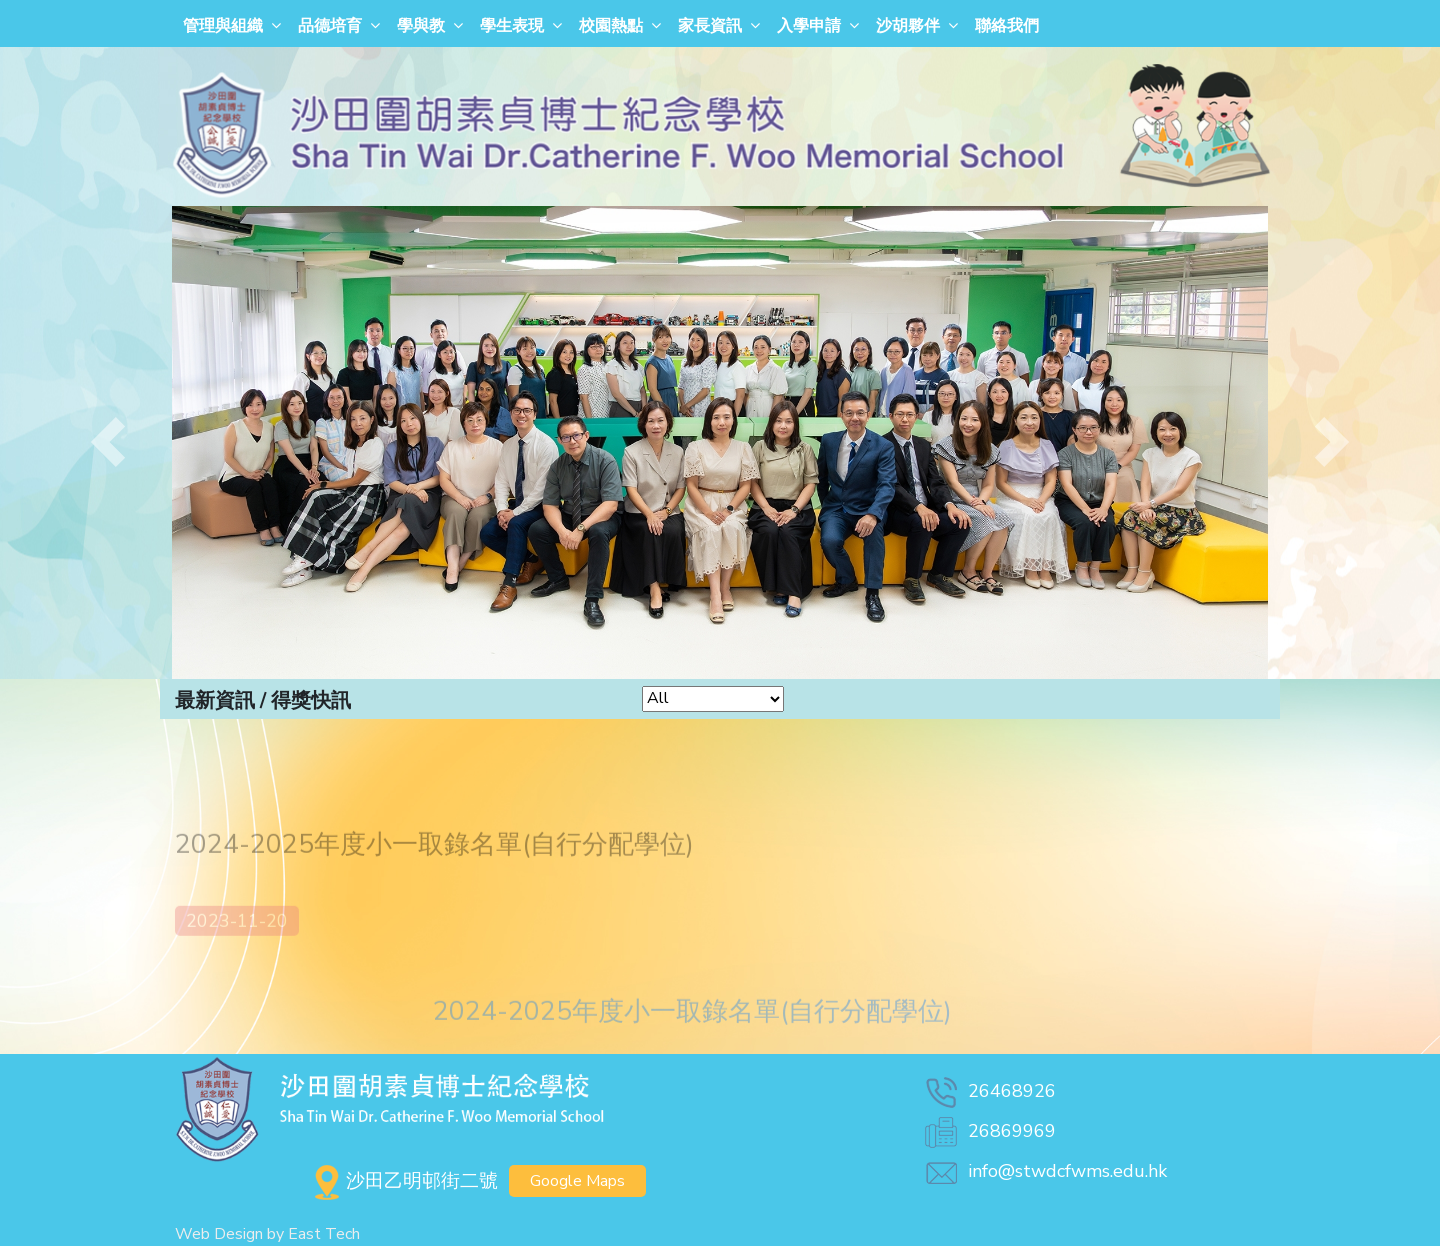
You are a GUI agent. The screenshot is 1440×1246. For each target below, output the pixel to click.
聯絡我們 (1007, 26)
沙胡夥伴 (908, 26)
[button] (108, 442)
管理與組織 (223, 26)
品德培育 (330, 26)
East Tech (324, 1234)
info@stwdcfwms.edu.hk (1044, 1171)
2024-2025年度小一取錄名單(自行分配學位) (692, 1032)
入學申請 (809, 26)
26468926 (989, 1091)
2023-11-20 (237, 942)
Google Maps (577, 1181)
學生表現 (512, 26)
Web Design (219, 1234)
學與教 (421, 26)
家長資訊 (710, 26)
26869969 (989, 1131)
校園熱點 (611, 26)
